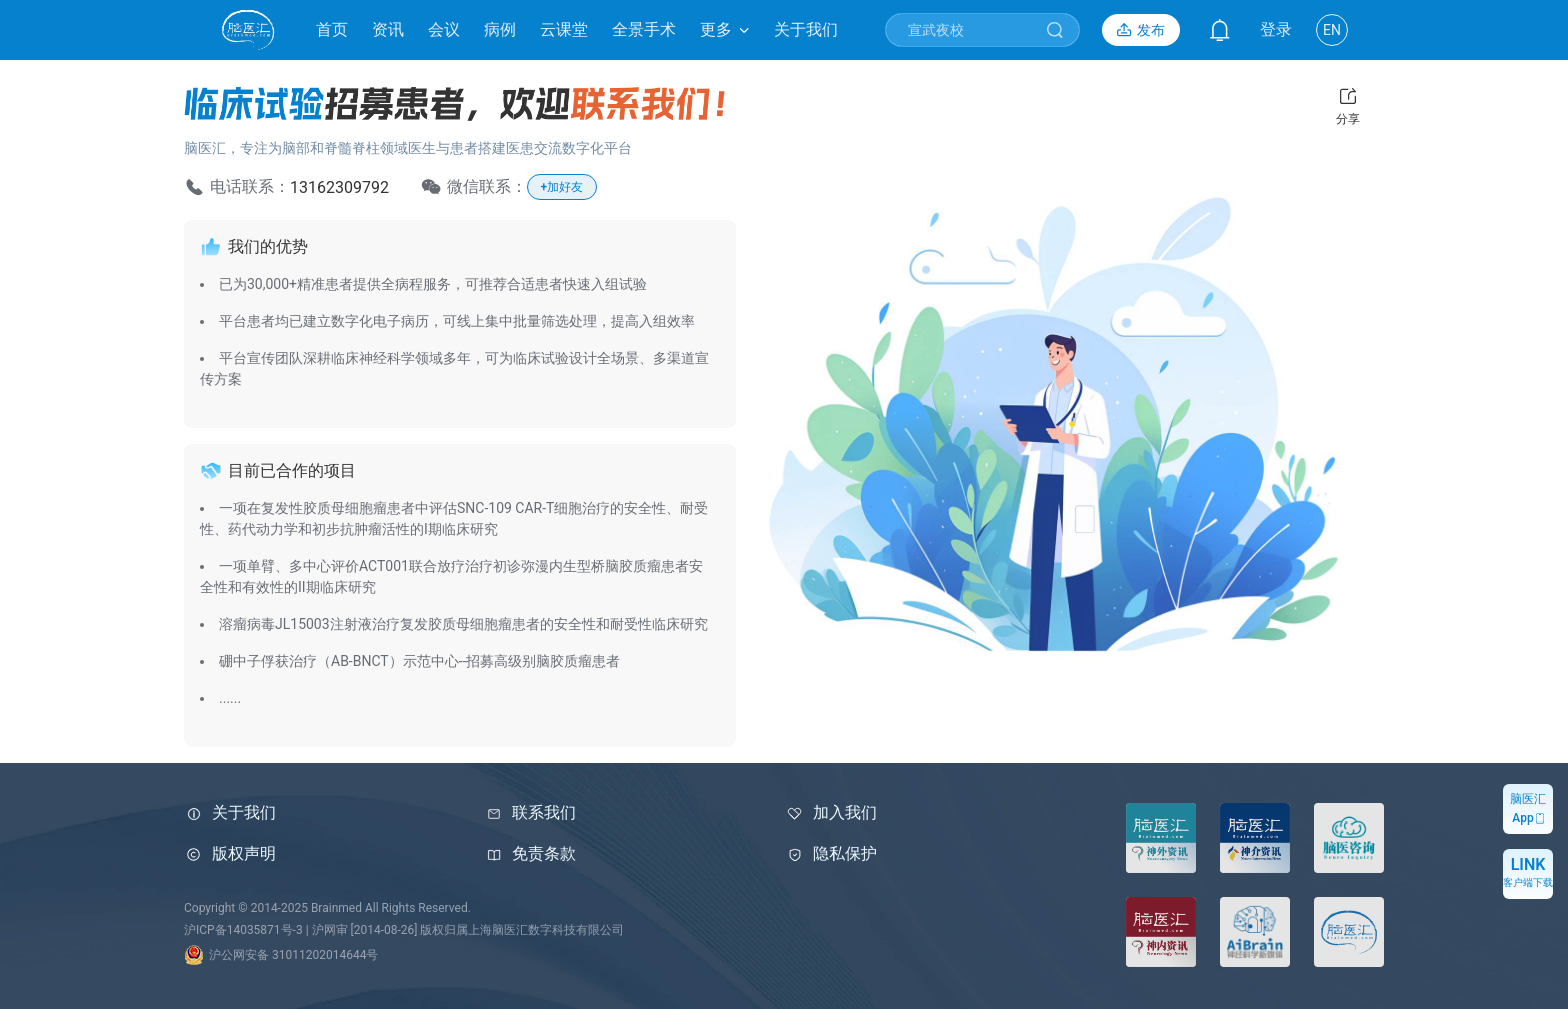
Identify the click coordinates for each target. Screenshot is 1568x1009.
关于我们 (806, 29)
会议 (444, 29)
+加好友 (562, 187)
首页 (332, 29)
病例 (500, 29)
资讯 (388, 29)
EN (1332, 30)
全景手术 (644, 29)
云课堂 (564, 29)
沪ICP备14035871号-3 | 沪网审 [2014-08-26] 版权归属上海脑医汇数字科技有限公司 (404, 930)
